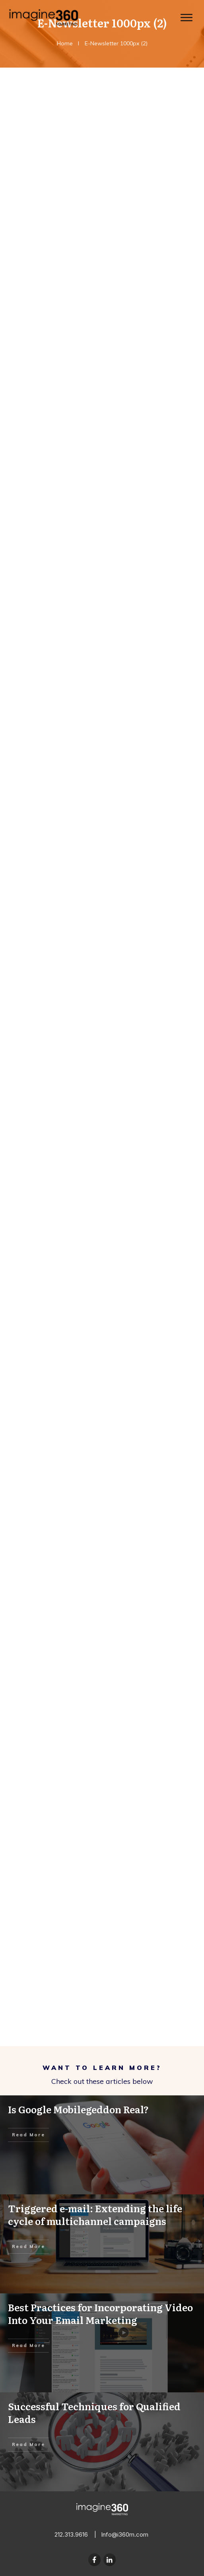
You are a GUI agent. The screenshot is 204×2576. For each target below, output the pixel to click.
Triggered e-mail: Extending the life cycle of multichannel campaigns (102, 2243)
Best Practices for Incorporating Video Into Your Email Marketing (102, 2342)
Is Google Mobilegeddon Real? (102, 2144)
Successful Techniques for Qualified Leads (102, 2441)
